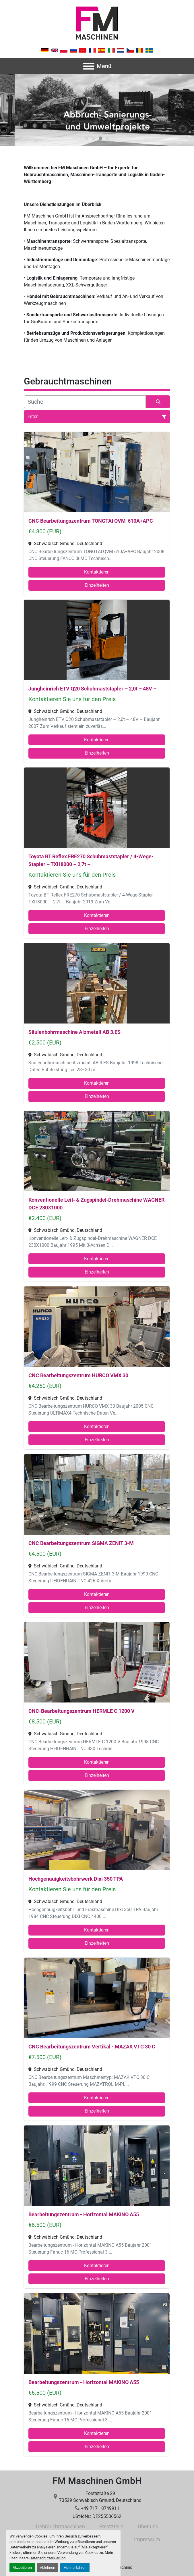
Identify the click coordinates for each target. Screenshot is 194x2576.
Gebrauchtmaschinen (60, 2526)
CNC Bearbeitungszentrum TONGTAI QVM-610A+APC (90, 521)
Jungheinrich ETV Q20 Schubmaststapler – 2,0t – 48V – (92, 689)
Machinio (124, 2567)
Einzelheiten (97, 585)
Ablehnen (47, 2567)
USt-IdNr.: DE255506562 (97, 2516)
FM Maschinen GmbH (97, 2480)
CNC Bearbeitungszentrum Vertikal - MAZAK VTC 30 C (91, 2047)
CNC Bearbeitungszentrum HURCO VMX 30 (78, 1375)
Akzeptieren (22, 2567)
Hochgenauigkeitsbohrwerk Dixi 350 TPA (75, 1879)
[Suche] (85, 401)
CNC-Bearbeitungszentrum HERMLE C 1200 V (81, 1711)
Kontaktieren (97, 572)
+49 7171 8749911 (100, 2508)
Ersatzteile (111, 2526)
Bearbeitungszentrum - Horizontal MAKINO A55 (83, 2214)
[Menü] (88, 66)
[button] (86, 138)
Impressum (147, 2539)
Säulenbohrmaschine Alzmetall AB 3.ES (74, 1032)
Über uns (148, 2526)
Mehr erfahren (74, 2567)
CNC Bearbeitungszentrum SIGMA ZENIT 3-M (81, 1543)
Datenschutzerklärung (47, 2558)
